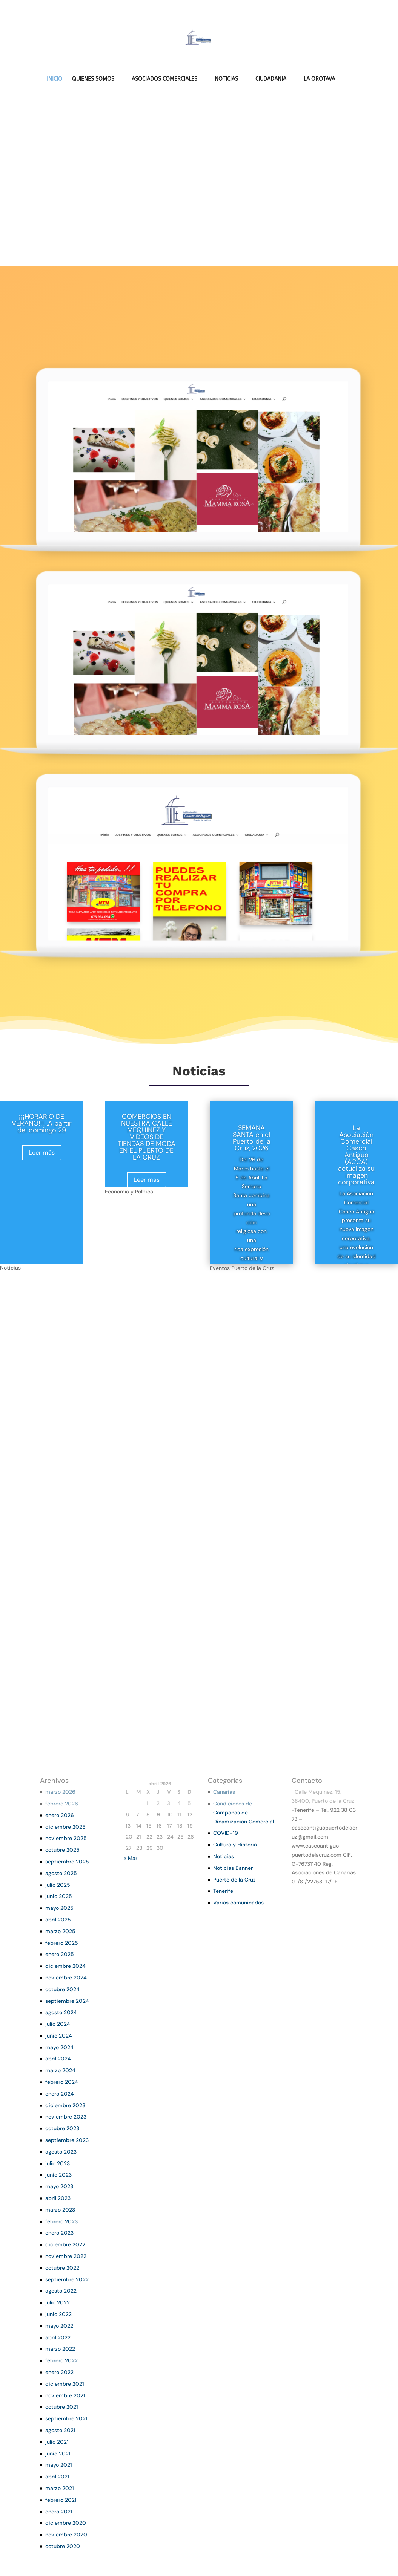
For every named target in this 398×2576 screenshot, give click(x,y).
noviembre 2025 (66, 1838)
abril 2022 (58, 2337)
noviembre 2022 (65, 2256)
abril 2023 (58, 2198)
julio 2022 (57, 2302)
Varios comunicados (238, 1902)
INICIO (54, 79)
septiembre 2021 (66, 2418)
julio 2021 (57, 2441)
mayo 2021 (58, 2464)
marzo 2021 (59, 2488)
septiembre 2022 (67, 2279)
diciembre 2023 (65, 2105)
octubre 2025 (62, 1849)
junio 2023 (58, 2174)
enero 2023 (59, 2232)
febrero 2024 (61, 2082)
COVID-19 (225, 1833)
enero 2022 (59, 2372)
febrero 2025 (61, 1943)
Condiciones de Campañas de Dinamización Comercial (243, 1812)
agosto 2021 (60, 2430)
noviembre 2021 (65, 2395)
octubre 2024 (62, 1989)
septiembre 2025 (67, 1861)
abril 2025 (58, 1919)
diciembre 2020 (65, 2522)
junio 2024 (58, 2035)
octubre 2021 (61, 2406)
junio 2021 (58, 2453)
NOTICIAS (226, 79)
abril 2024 (58, 2058)
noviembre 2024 (66, 1977)
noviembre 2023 (65, 2116)
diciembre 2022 (65, 2244)
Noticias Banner (233, 1868)
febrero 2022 (61, 2360)
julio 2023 (57, 2163)
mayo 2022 (59, 2325)
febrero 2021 (61, 2499)
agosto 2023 (61, 2151)
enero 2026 (59, 1815)
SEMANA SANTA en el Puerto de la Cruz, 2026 (251, 1138)
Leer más (42, 1152)
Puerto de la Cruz (234, 1879)
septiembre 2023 (67, 2140)
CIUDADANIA (270, 79)
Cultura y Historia (235, 1844)
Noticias (223, 1856)
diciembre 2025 (65, 1826)
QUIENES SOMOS (93, 79)
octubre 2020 (62, 2546)
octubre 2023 (62, 2128)
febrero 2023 (61, 2221)
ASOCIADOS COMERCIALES (164, 79)
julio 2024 (57, 2024)
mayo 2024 (59, 2047)
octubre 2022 (62, 2267)
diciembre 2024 (65, 1966)
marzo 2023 (60, 2209)
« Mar (130, 1858)
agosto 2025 (61, 1873)
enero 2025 (59, 1954)
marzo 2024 (60, 2070)
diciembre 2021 (64, 2383)
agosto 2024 (61, 2012)
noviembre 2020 (66, 2534)
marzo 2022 (60, 2348)
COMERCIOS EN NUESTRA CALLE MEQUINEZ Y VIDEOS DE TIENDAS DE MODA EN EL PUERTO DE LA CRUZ (146, 1137)
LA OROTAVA (319, 79)
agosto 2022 (61, 2290)
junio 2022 (58, 2314)
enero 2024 (59, 2093)
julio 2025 (57, 1885)
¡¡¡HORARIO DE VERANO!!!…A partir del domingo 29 (42, 1123)
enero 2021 (58, 2511)
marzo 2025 (60, 1931)
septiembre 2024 (67, 2001)
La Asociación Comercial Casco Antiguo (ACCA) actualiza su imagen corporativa (356, 1155)
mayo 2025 (59, 1907)
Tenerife (223, 1891)
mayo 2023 (59, 2186)
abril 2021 (57, 2476)
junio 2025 (58, 1896)
